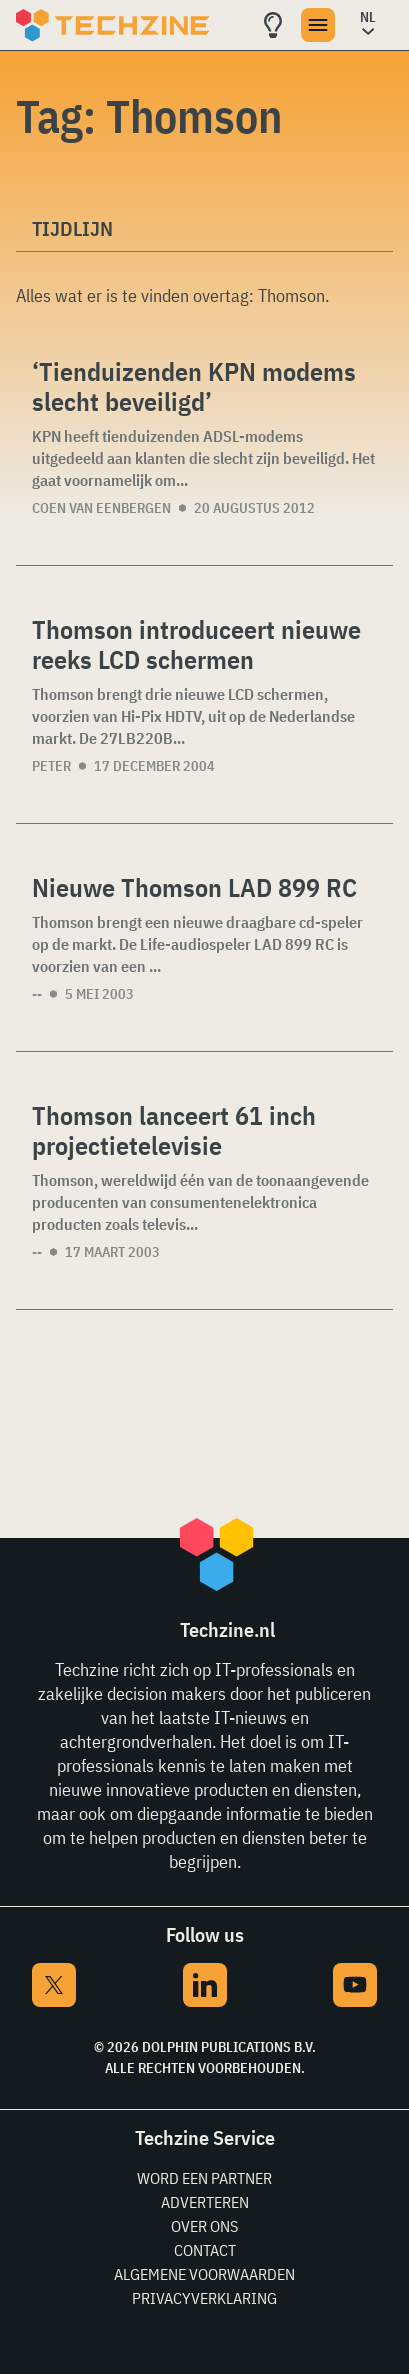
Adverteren (205, 2202)
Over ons (204, 2226)
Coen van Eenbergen (101, 508)
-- (37, 994)
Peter (51, 766)
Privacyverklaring (204, 2298)
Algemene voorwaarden (204, 2274)
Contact (205, 2250)
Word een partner (204, 2178)
